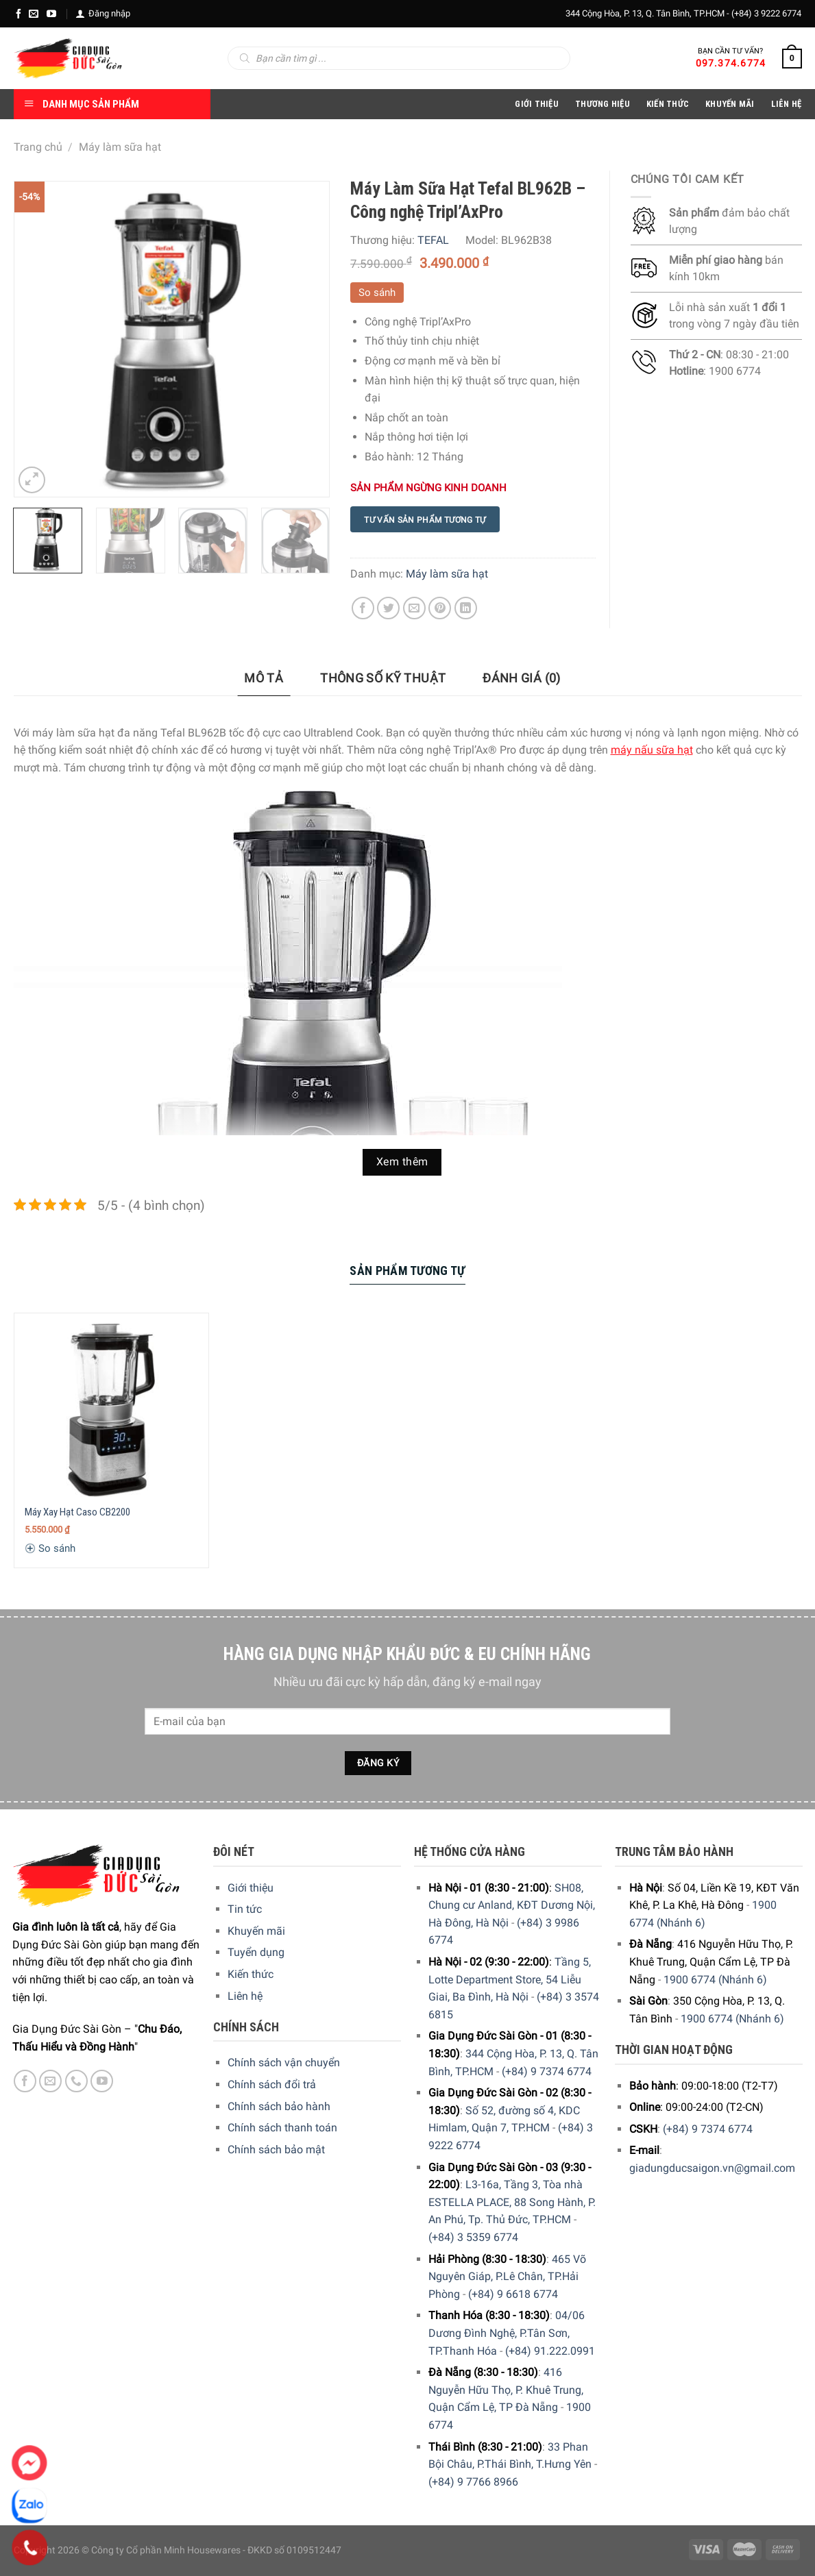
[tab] (263, 678)
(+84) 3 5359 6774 (473, 2237)
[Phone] (30, 2548)
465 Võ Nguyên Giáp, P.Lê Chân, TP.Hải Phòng (507, 2277)
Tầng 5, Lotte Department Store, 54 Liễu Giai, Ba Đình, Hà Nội (509, 1979)
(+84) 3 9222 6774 (766, 13)
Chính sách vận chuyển (284, 2062)
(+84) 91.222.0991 (550, 2350)
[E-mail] (33, 14)
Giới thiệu (250, 1887)
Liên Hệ (786, 104)
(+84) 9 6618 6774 (513, 2294)
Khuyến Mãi (730, 104)
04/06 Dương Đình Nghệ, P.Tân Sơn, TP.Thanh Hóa (506, 2333)
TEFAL (433, 240)
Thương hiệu (602, 104)
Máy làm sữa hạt (120, 146)
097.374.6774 (731, 63)
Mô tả (263, 678)
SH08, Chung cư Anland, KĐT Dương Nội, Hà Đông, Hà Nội (511, 1905)
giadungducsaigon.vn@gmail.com (712, 2168)
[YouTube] (51, 14)
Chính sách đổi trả (272, 2084)
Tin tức (245, 1909)
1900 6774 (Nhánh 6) (715, 1979)
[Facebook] (18, 14)
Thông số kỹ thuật (383, 678)
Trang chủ (38, 146)
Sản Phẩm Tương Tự (407, 1270)
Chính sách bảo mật (276, 2149)
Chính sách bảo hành (279, 2106)
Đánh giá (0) (521, 678)
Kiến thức (667, 104)
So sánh (377, 292)
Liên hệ (245, 1996)
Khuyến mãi (256, 1930)
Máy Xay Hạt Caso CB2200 (77, 1512)
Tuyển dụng (256, 1952)
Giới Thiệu (537, 104)
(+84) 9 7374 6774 (547, 2071)
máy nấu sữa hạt (652, 749)
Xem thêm (402, 1162)
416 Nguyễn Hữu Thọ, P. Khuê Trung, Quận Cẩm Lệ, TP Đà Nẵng (505, 2390)
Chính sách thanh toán (282, 2127)
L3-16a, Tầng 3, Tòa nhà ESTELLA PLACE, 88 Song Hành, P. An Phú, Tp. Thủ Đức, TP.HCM (512, 2202)
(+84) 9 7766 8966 (473, 2481)
